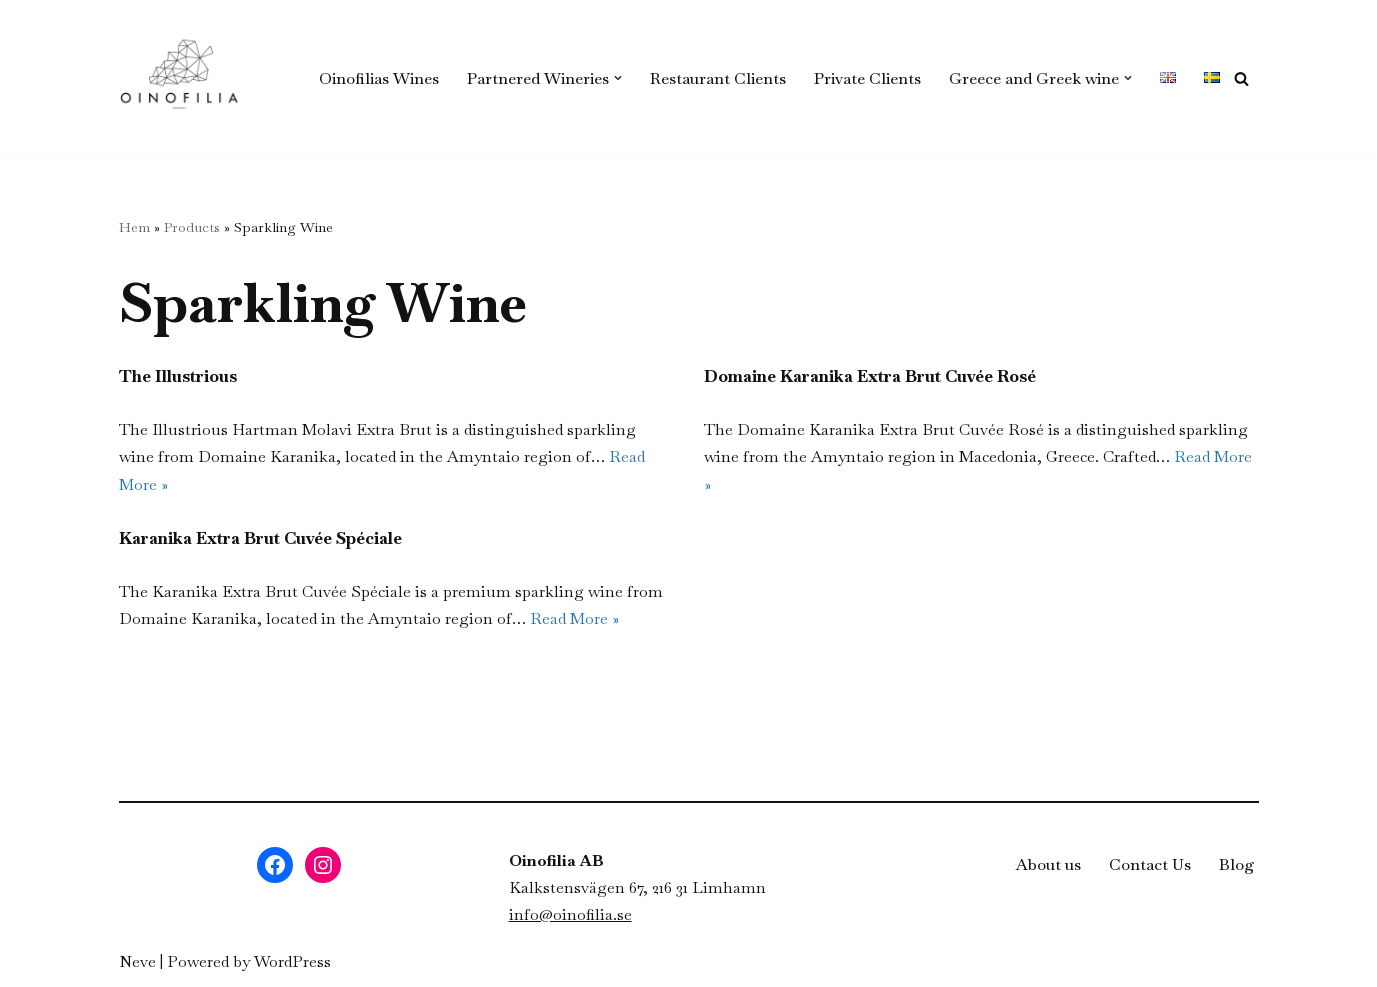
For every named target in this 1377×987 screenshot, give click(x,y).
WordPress (292, 961)
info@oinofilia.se (570, 914)
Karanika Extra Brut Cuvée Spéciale (260, 538)
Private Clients (867, 78)
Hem (134, 227)
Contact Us (1150, 864)
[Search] (1241, 78)
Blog (1237, 864)
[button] (618, 78)
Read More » (574, 618)
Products (192, 227)
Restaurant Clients (718, 78)
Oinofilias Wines (379, 78)
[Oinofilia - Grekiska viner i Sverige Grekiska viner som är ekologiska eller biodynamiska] (179, 78)
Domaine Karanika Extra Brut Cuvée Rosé (870, 376)
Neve (137, 961)
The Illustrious (178, 376)
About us (1048, 864)
